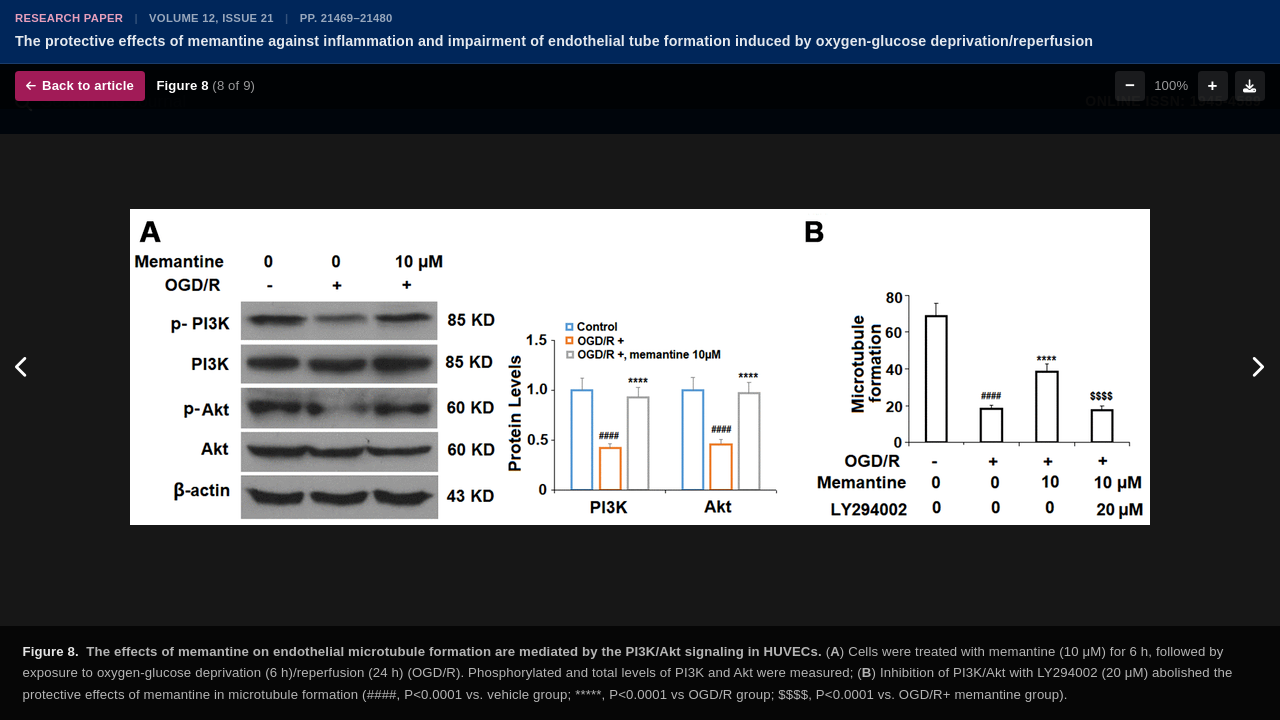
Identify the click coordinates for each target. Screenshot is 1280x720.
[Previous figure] (22, 367)
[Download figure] (1250, 86)
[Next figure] (1257, 367)
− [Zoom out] (1130, 85)
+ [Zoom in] (1213, 85)
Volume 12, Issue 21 (211, 18)
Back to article (80, 85)
